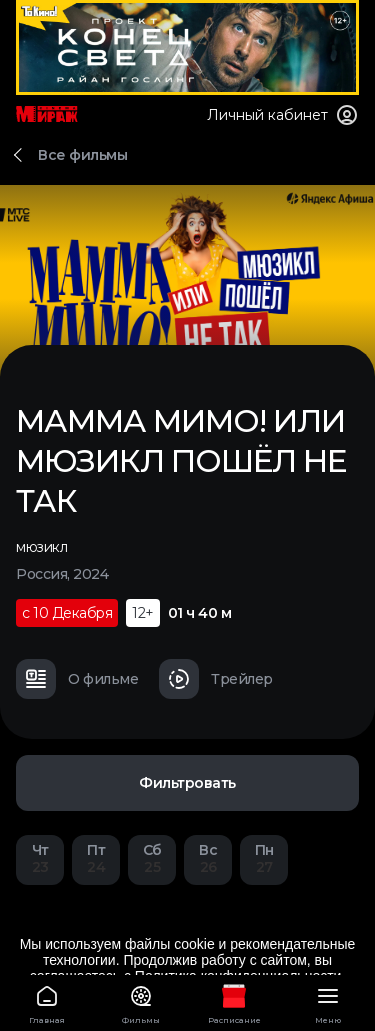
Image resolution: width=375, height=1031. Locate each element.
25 (152, 858)
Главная (47, 1001)
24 (96, 858)
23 (40, 858)
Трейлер (216, 679)
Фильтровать (187, 783)
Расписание (235, 1001)
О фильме (77, 679)
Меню (328, 1001)
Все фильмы (82, 155)
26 (208, 858)
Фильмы (141, 1001)
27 (264, 858)
